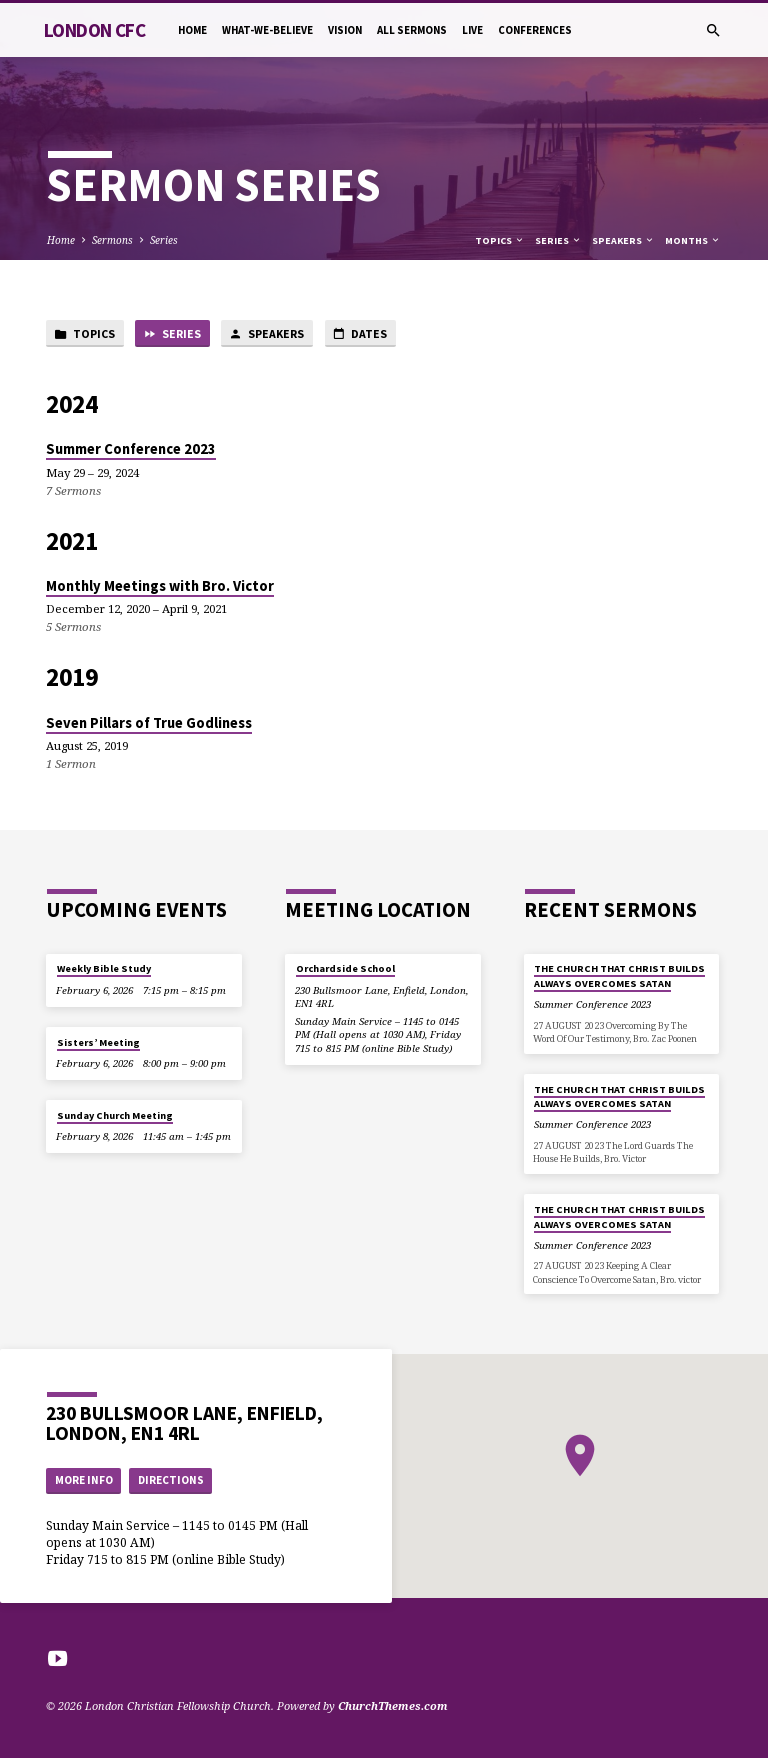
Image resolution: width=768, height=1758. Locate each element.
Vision (345, 30)
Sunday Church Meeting (115, 1115)
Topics (500, 240)
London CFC (94, 30)
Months (693, 240)
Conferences (535, 30)
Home (192, 30)
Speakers (623, 240)
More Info (84, 1480)
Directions (171, 1480)
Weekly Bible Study (104, 968)
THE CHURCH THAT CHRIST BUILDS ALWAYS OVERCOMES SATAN (619, 975)
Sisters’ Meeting (98, 1042)
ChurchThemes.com (393, 1705)
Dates (359, 334)
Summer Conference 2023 (131, 449)
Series (164, 240)
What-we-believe (267, 30)
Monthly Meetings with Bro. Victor (160, 586)
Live (472, 30)
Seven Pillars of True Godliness (149, 723)
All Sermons (412, 30)
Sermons (112, 240)
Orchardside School (345, 968)
